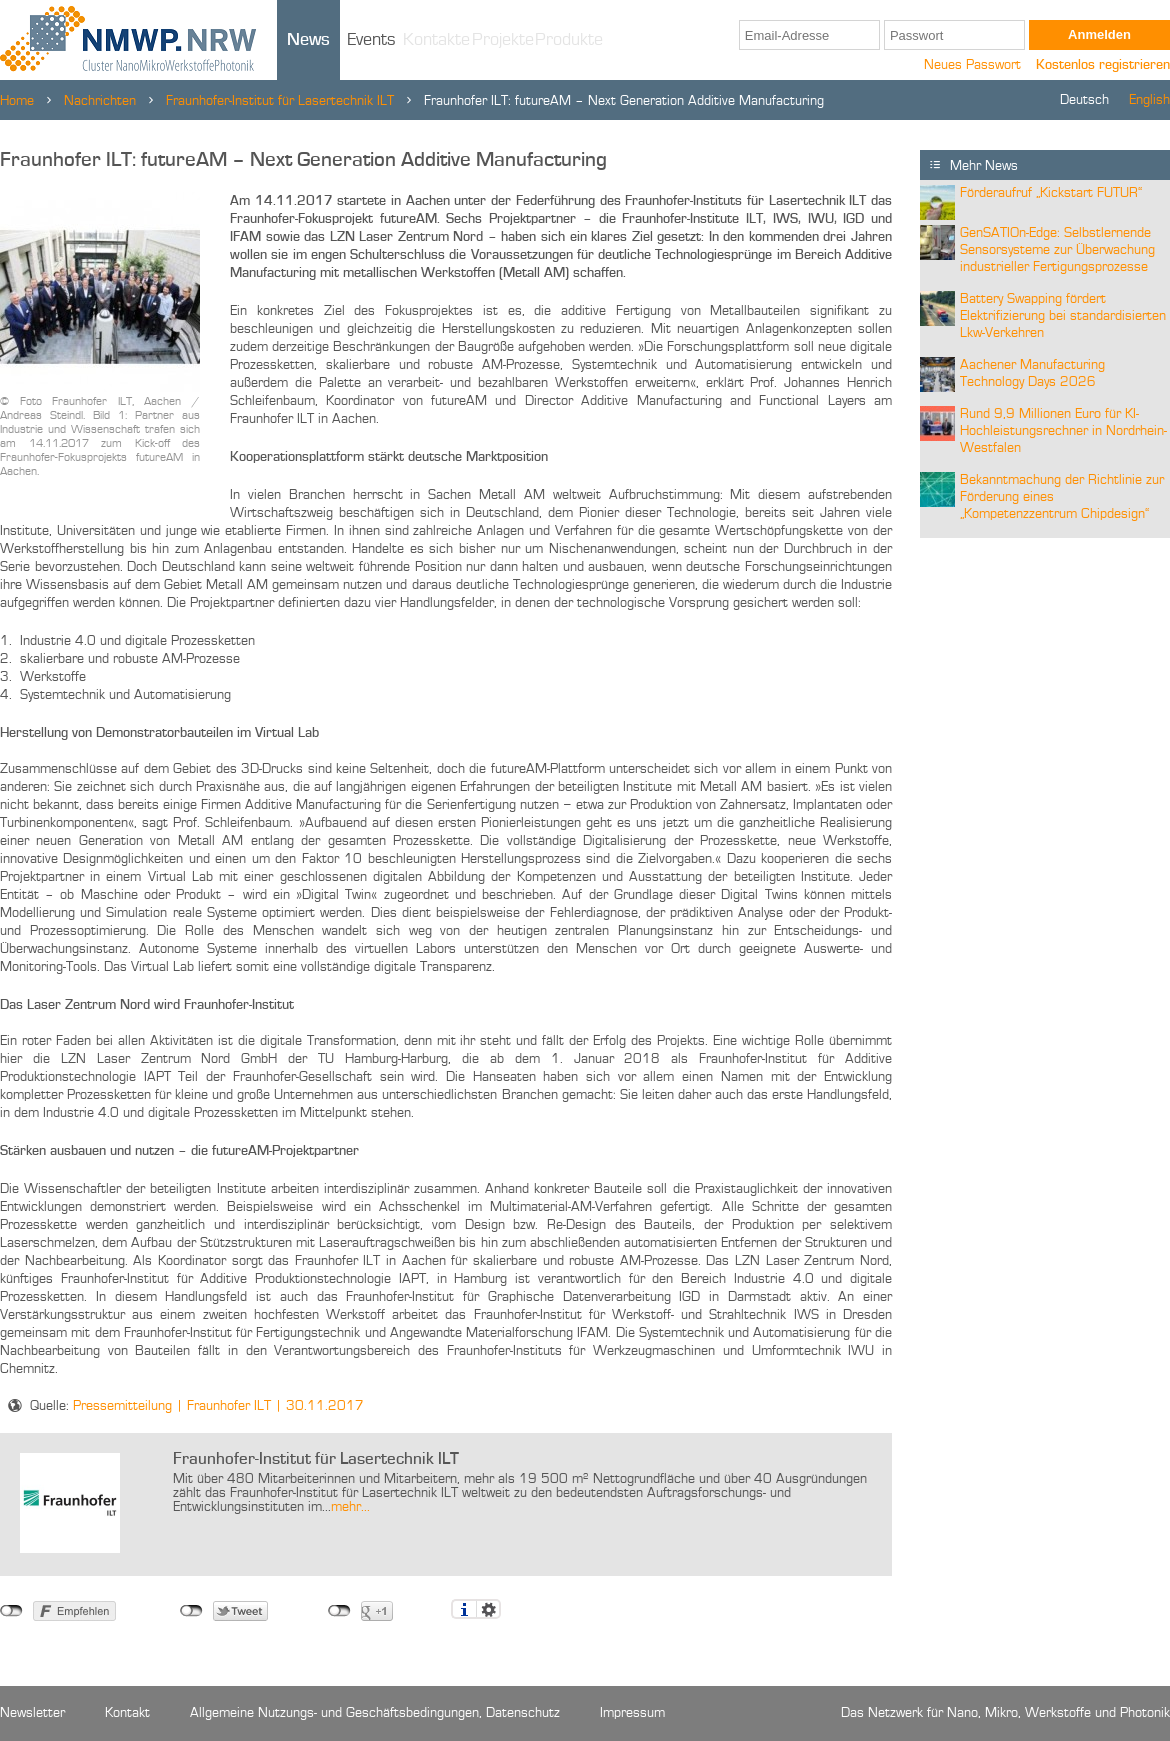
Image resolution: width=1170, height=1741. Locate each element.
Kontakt (127, 1713)
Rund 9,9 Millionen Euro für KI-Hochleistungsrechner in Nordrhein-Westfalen (1063, 431)
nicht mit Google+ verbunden (339, 1611)
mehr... (350, 1507)
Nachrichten (100, 101)
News (308, 40)
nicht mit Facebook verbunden (11, 1611)
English (1149, 100)
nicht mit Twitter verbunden (191, 1611)
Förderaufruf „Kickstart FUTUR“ (1051, 193)
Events (371, 40)
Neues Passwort (972, 65)
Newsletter (32, 1713)
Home (17, 101)
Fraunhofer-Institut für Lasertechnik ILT (280, 101)
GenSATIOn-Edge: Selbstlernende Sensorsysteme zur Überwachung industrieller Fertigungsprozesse (1057, 250)
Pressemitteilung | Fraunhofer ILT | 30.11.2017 (218, 1406)
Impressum (632, 1713)
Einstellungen (488, 1609)
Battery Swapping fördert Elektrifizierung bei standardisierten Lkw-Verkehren (1063, 316)
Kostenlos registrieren (1103, 65)
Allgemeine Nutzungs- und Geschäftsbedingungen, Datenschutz (375, 1713)
